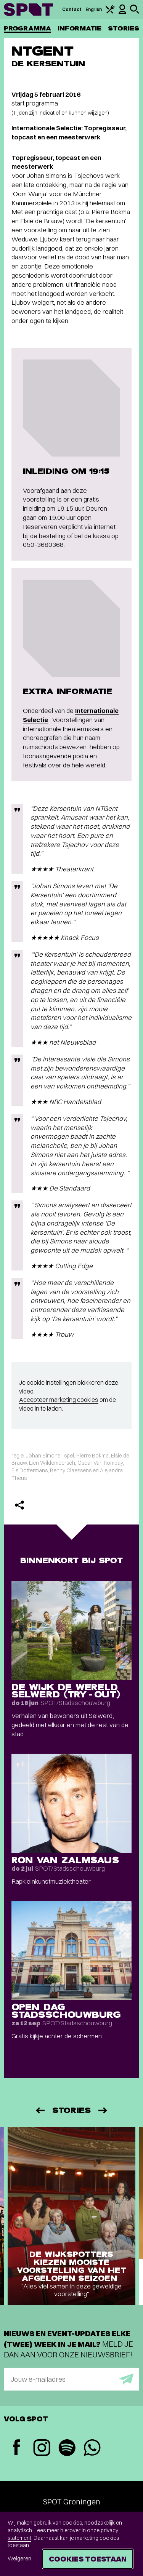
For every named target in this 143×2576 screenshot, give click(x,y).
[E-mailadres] (71, 2379)
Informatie (79, 28)
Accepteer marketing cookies (58, 1399)
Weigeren (19, 2558)
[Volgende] (103, 2110)
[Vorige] (40, 2110)
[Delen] (19, 1505)
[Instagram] (41, 2449)
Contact (72, 9)
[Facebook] (16, 2448)
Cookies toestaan (88, 2558)
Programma (27, 28)
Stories (123, 28)
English (93, 9)
